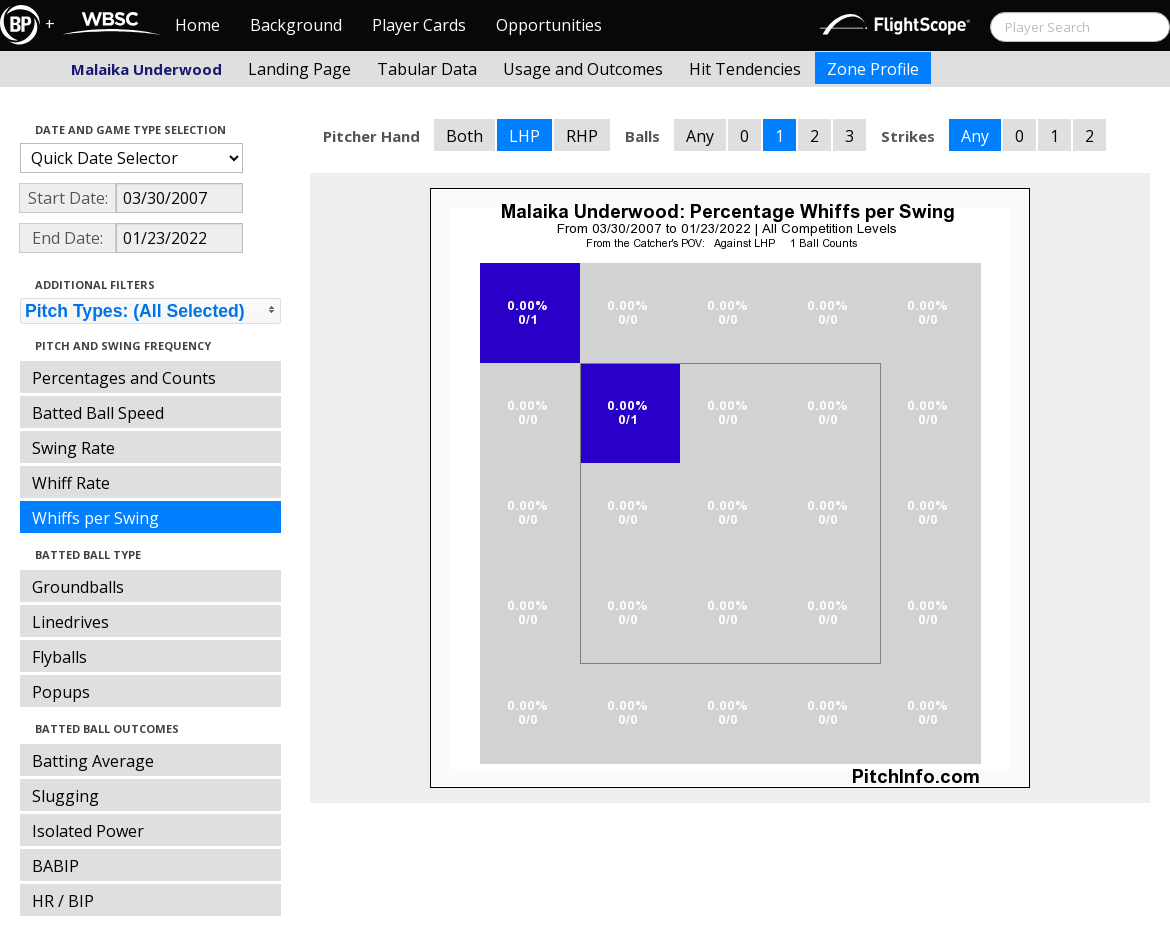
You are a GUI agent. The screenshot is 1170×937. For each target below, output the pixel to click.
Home (197, 25)
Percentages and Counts (124, 378)
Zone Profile (873, 69)
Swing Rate (73, 448)
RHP (582, 136)
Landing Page (299, 69)
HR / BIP (63, 901)
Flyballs (59, 657)
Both (464, 136)
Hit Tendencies (745, 69)
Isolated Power (88, 831)
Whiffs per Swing (95, 518)
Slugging (65, 796)
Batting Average (93, 761)
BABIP (55, 866)
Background (296, 25)
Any (700, 136)
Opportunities (549, 25)
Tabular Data (427, 69)
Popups (61, 692)
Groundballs (78, 587)
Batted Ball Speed (98, 413)
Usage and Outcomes (583, 69)
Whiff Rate (71, 483)
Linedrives (70, 622)
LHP (524, 136)
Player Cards (419, 25)
